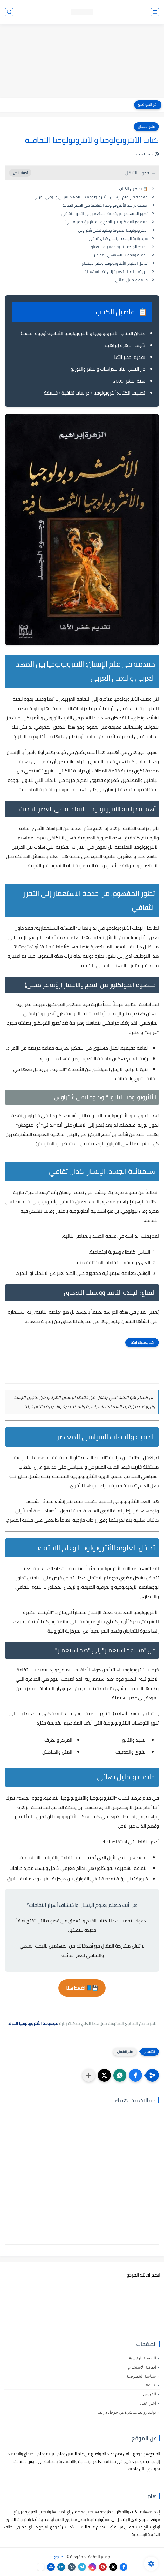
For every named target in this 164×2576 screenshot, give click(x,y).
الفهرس (149, 2394)
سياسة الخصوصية (141, 2376)
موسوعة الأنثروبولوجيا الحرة (33, 2023)
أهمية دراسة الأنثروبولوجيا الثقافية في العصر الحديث (105, 205)
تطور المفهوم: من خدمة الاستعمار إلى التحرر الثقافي (105, 213)
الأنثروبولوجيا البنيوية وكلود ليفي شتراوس (113, 230)
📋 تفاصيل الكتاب (133, 188)
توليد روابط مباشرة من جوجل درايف (126, 2412)
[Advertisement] (82, 61)
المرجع (60, 2556)
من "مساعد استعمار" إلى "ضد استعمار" (116, 271)
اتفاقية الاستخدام (142, 2367)
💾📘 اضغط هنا (82, 1988)
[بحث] (9, 12)
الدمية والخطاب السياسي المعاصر (121, 255)
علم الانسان (146, 126)
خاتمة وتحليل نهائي (131, 280)
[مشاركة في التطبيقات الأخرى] (88, 2075)
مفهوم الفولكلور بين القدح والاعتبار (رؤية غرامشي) (106, 222)
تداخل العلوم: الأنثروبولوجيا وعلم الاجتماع (115, 263)
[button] (135, 2075)
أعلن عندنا (147, 2403)
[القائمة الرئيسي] (155, 12)
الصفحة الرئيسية (142, 2358)
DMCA (150, 2385)
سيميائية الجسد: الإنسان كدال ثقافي (118, 238)
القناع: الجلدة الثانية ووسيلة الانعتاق (119, 247)
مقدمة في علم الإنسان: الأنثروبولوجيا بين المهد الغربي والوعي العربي (91, 197)
